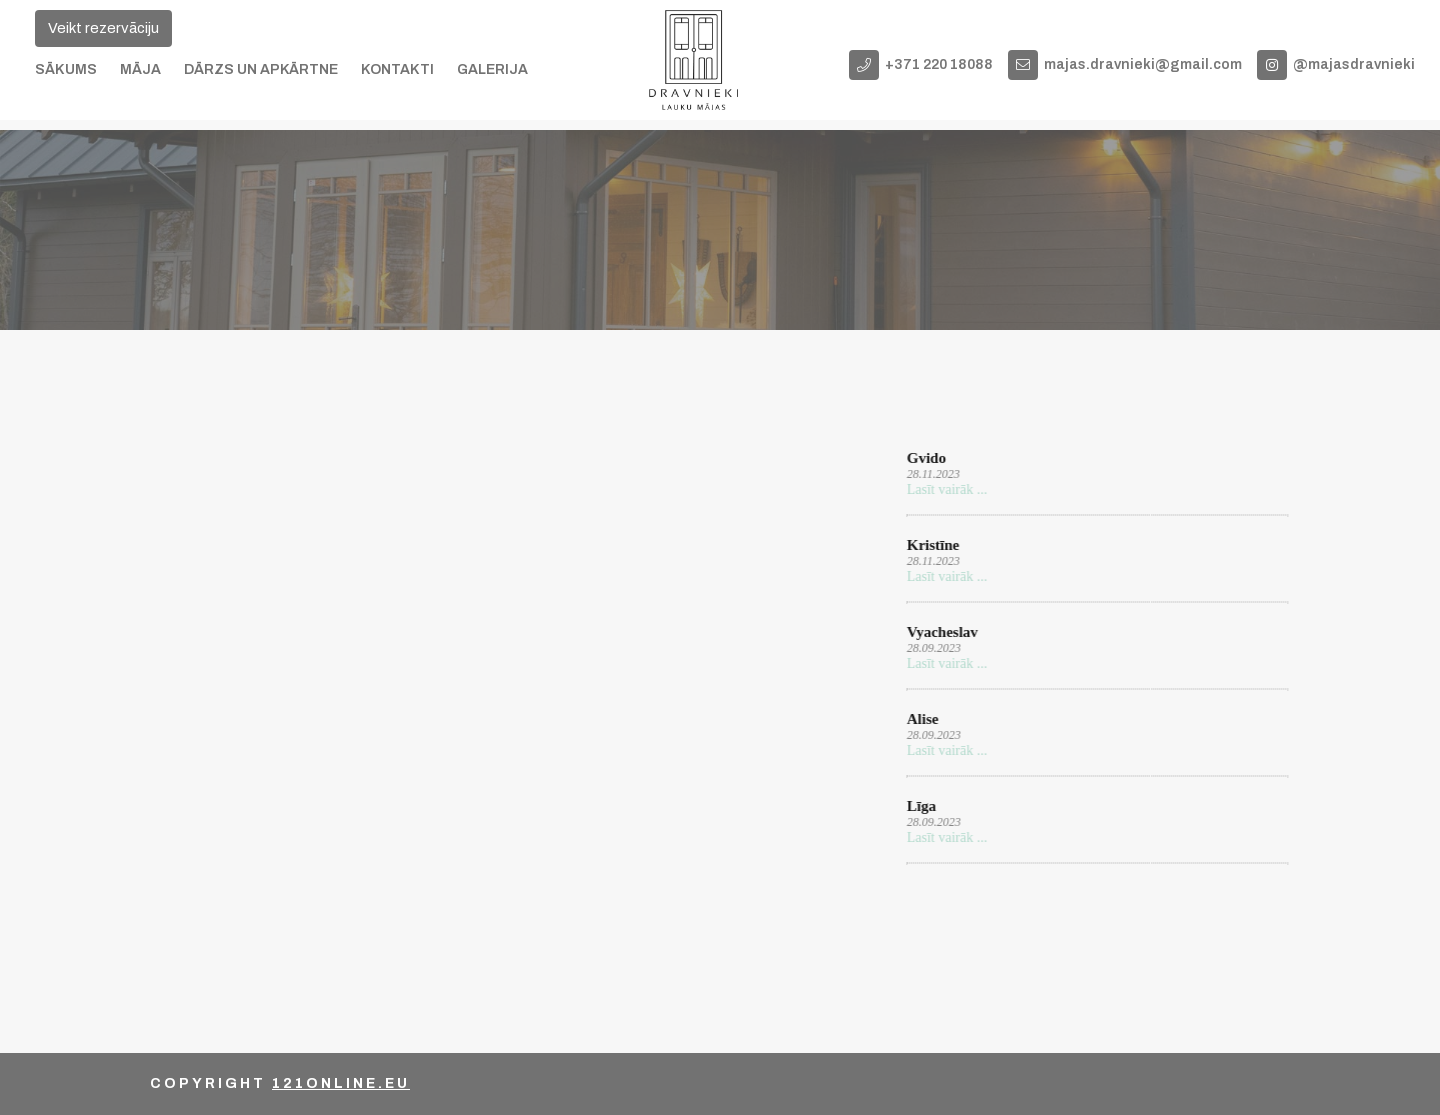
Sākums (66, 69)
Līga (919, 806)
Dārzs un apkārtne (261, 69)
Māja (140, 69)
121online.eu (341, 1083)
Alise (921, 719)
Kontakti (397, 69)
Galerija (492, 69)
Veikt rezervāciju (103, 28)
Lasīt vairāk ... (945, 489)
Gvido (924, 458)
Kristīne (931, 545)
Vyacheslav (940, 632)
